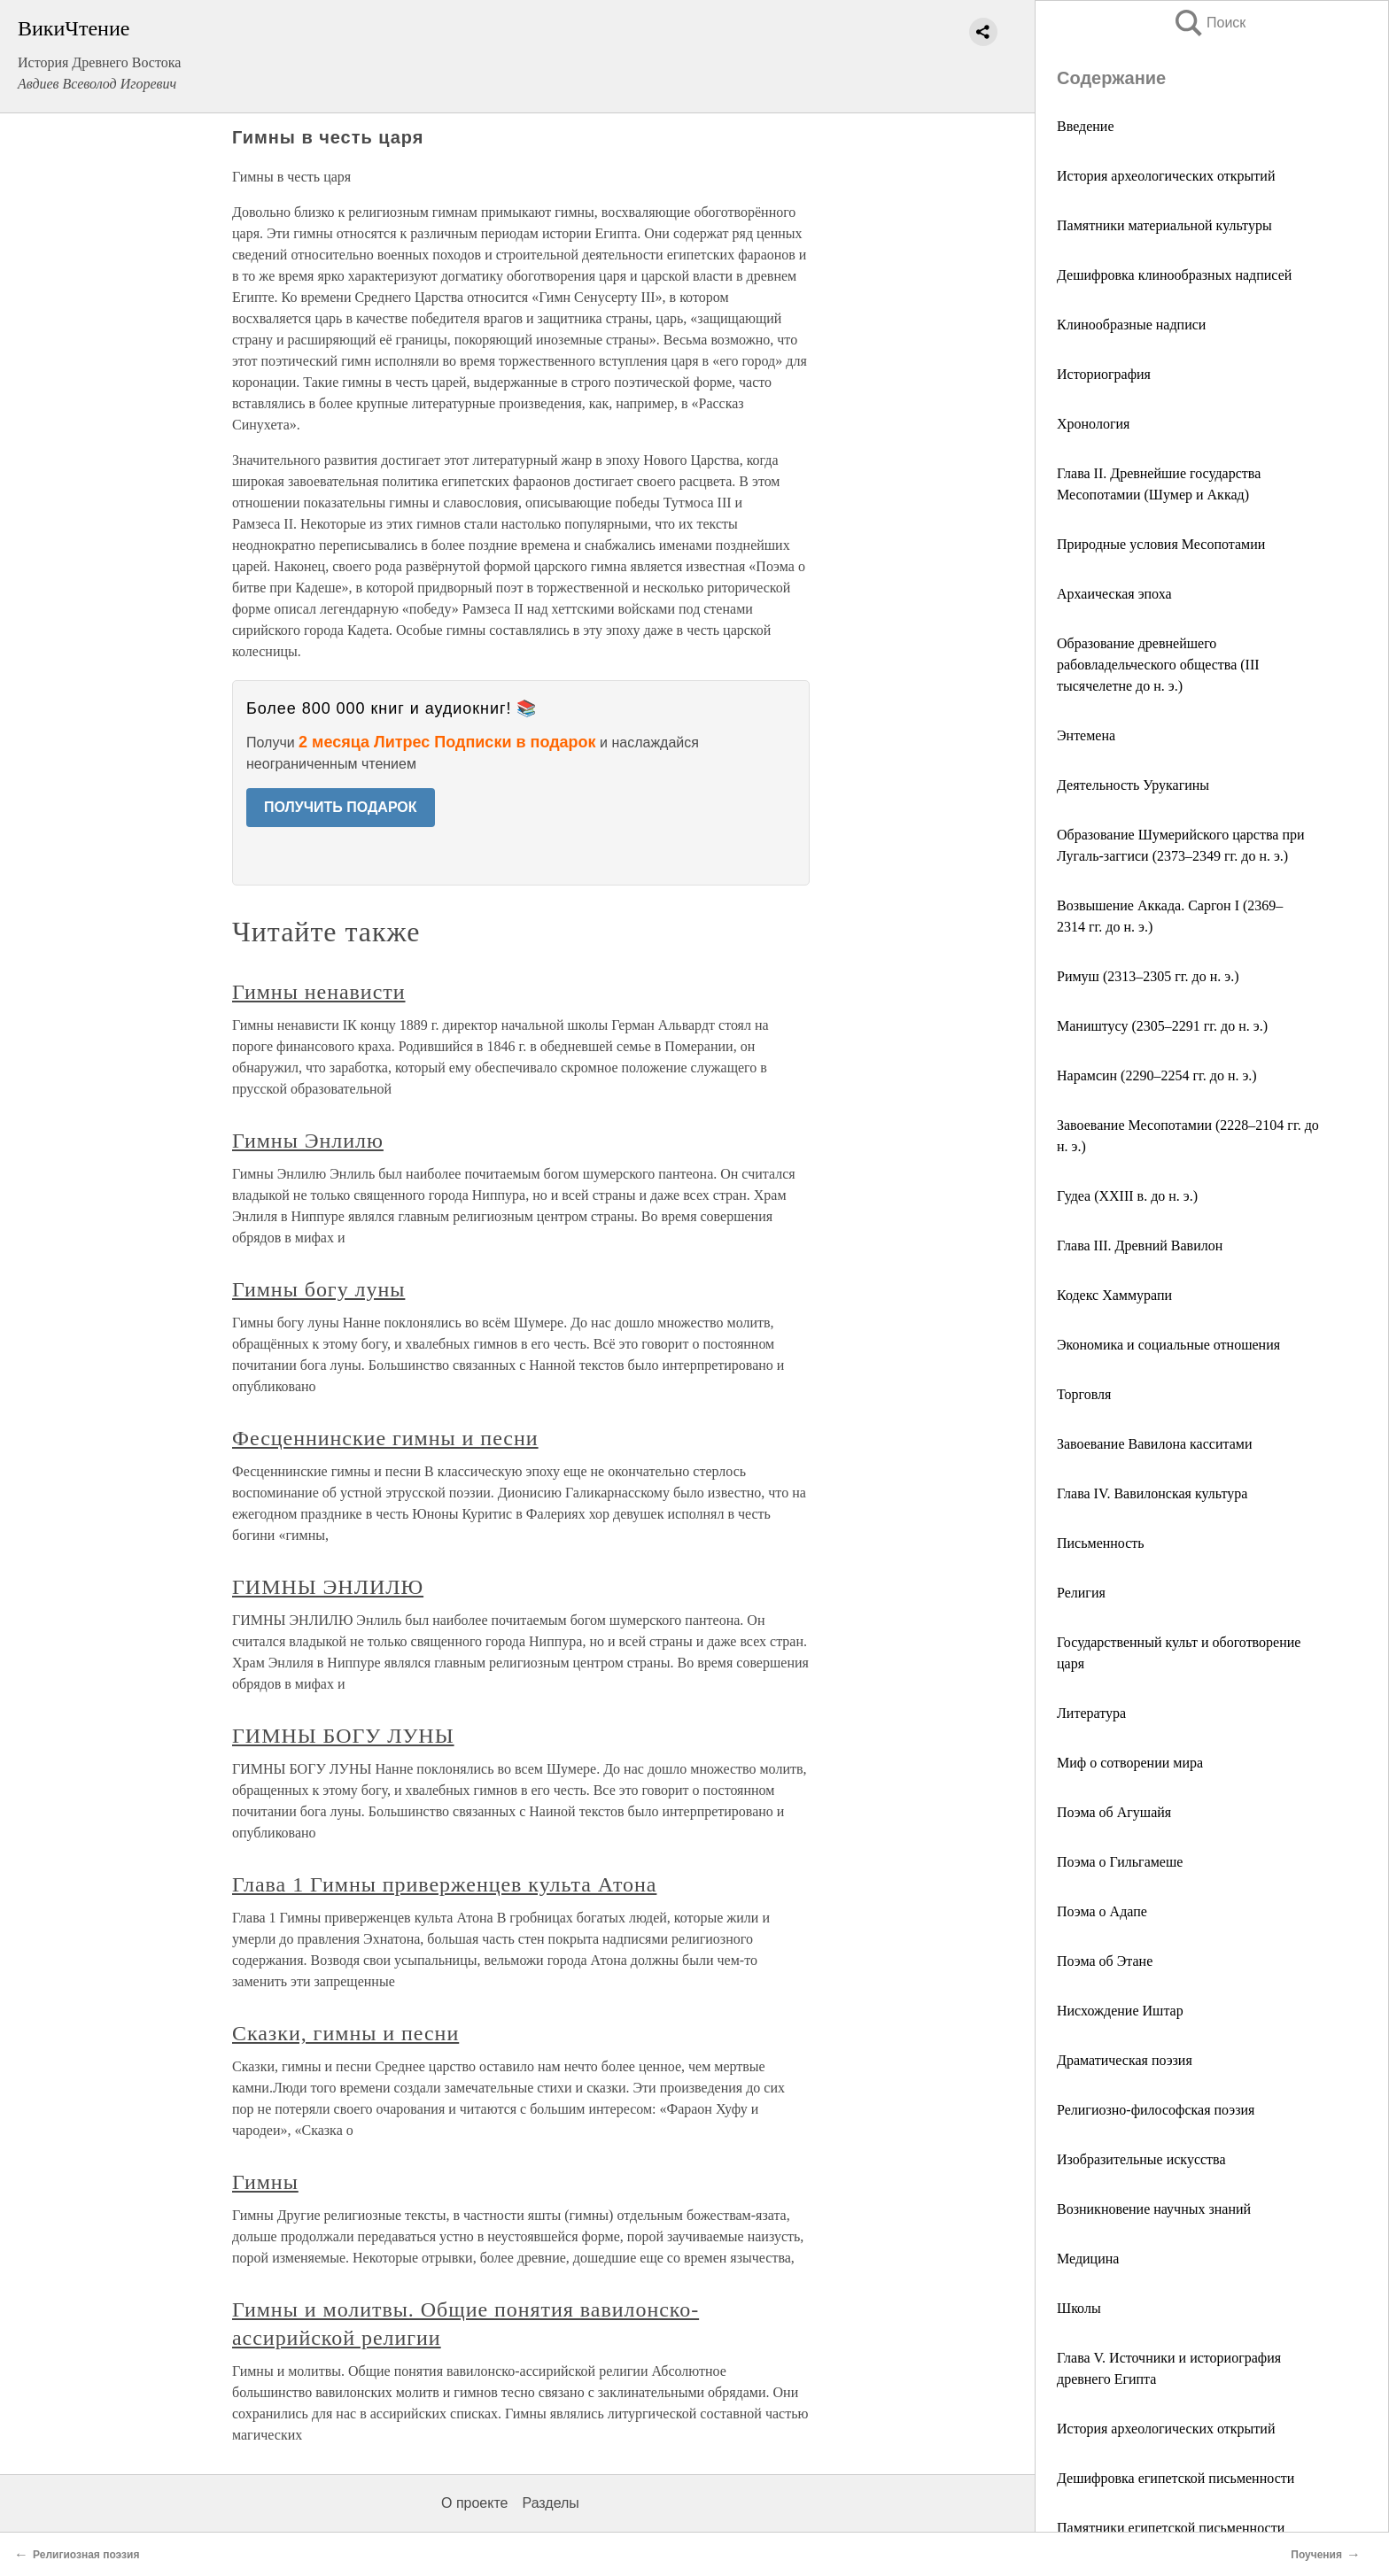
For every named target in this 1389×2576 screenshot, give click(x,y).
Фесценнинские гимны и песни (385, 1438)
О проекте (474, 2502)
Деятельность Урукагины (1133, 785)
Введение (1085, 126)
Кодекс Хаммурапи (1114, 1295)
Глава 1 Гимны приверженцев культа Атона (444, 1884)
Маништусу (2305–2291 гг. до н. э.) (1162, 1025)
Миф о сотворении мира (1130, 1762)
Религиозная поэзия (86, 2555)
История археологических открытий (1166, 175)
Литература (1091, 1713)
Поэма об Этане (1104, 1961)
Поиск (1209, 22)
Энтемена (1086, 735)
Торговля (1084, 1394)
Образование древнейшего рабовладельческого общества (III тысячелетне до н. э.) (1158, 664)
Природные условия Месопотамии (1161, 544)
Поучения (1316, 2555)
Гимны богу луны (318, 1289)
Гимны (265, 2181)
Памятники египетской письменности (1170, 2527)
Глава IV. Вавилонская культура (1152, 1493)
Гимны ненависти (319, 991)
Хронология (1093, 423)
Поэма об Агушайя (1114, 1812)
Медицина (1088, 2258)
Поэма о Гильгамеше (1120, 1861)
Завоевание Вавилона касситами (1154, 1443)
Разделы (550, 2502)
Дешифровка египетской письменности (1175, 2478)
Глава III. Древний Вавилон (1139, 1245)
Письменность (1101, 1543)
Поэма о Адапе (1102, 1911)
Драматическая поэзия (1124, 2060)
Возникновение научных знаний (1154, 2208)
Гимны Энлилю (308, 1140)
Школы (1079, 2308)
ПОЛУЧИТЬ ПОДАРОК (340, 807)
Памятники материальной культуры (1164, 225)
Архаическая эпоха (1114, 593)
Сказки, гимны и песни (345, 2033)
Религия (1081, 1592)
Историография (1104, 374)
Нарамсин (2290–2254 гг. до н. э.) (1157, 1075)
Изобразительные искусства (1141, 2159)
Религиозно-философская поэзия (1155, 2109)
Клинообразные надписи (1131, 324)
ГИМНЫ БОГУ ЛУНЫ (343, 1735)
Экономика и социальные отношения (1168, 1344)
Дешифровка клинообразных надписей (1174, 274)
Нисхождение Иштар (1120, 2010)
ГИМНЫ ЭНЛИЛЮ (327, 1586)
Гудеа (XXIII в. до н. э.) (1127, 1195)
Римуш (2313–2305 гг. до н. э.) (1147, 976)
